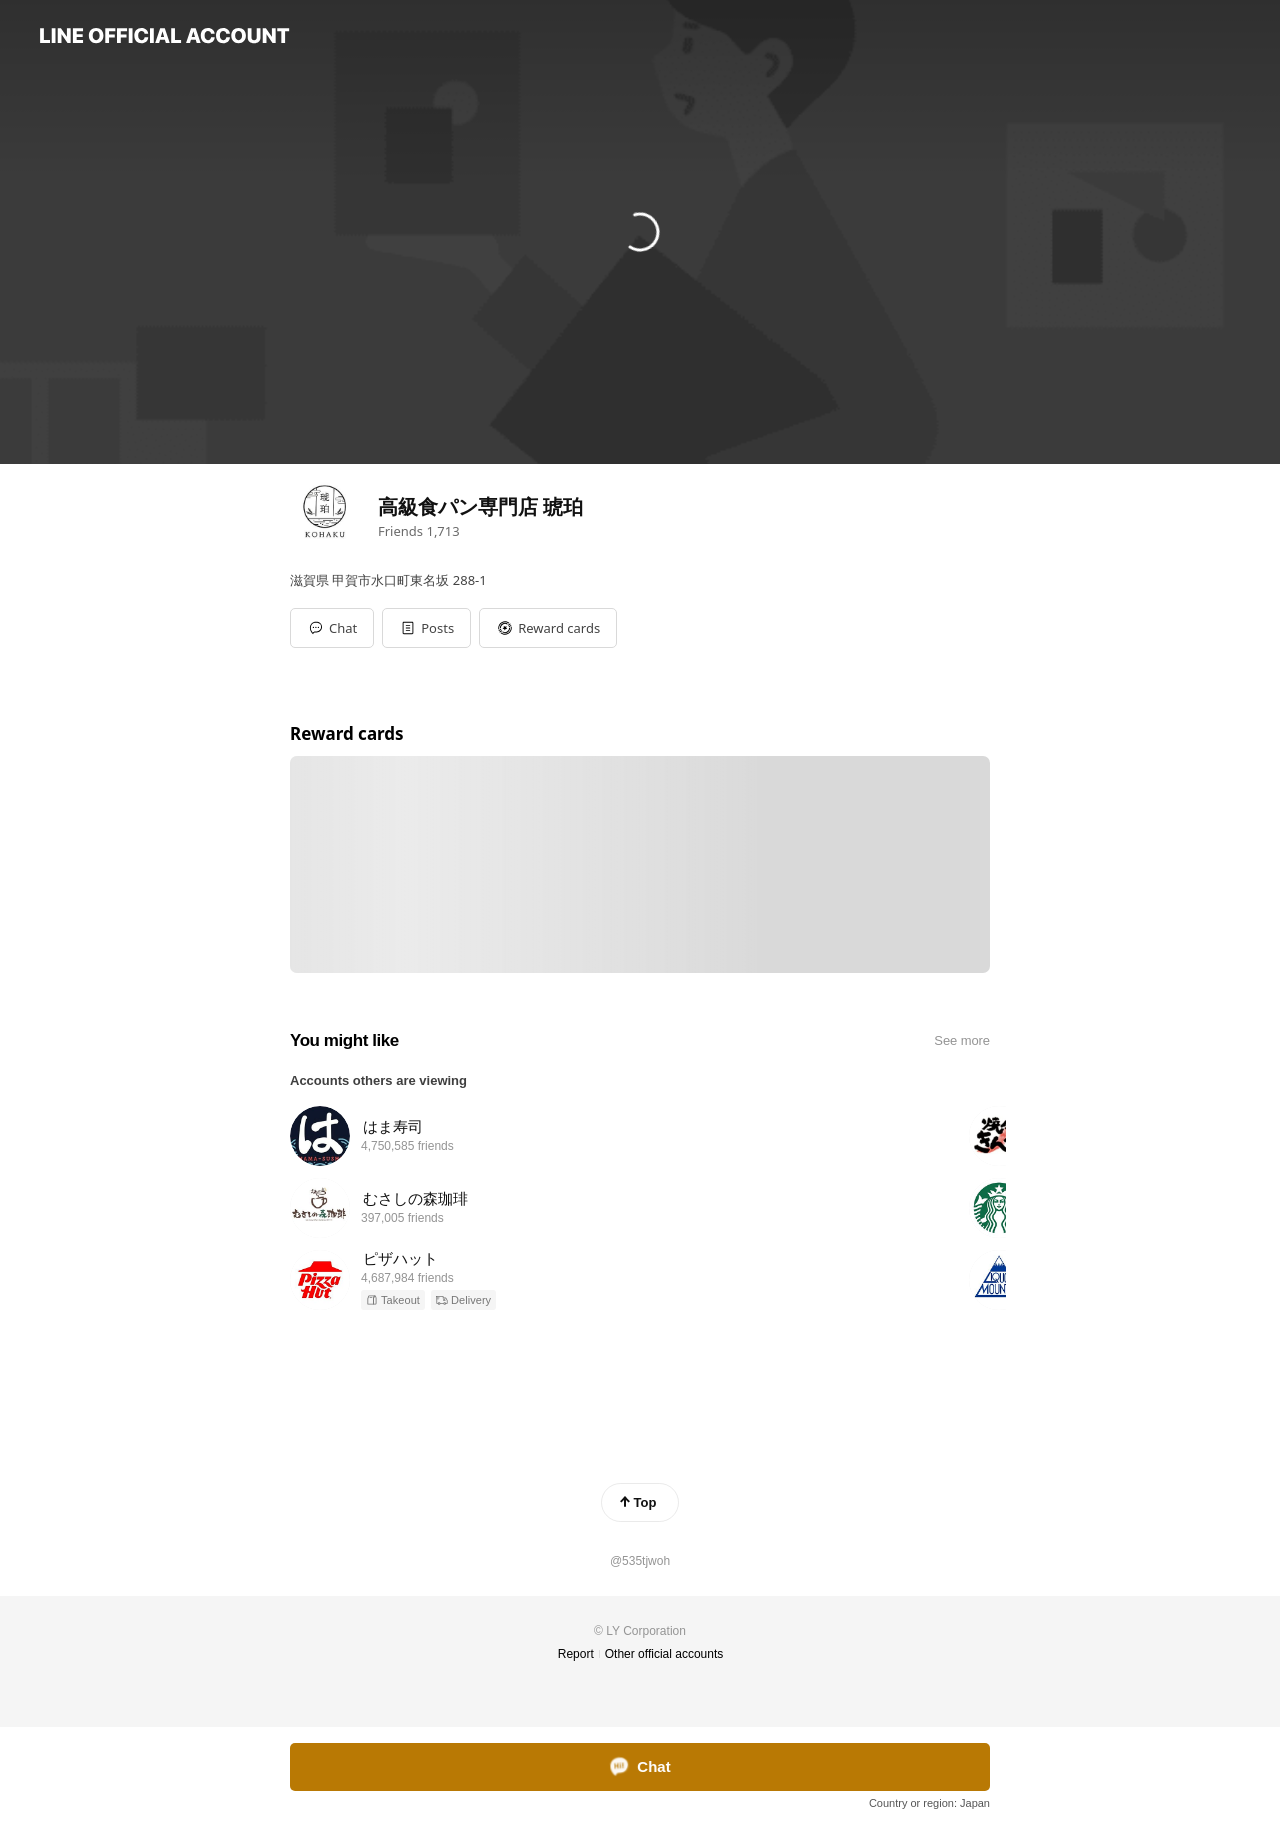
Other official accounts (664, 1654)
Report (576, 1654)
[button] (426, 628)
